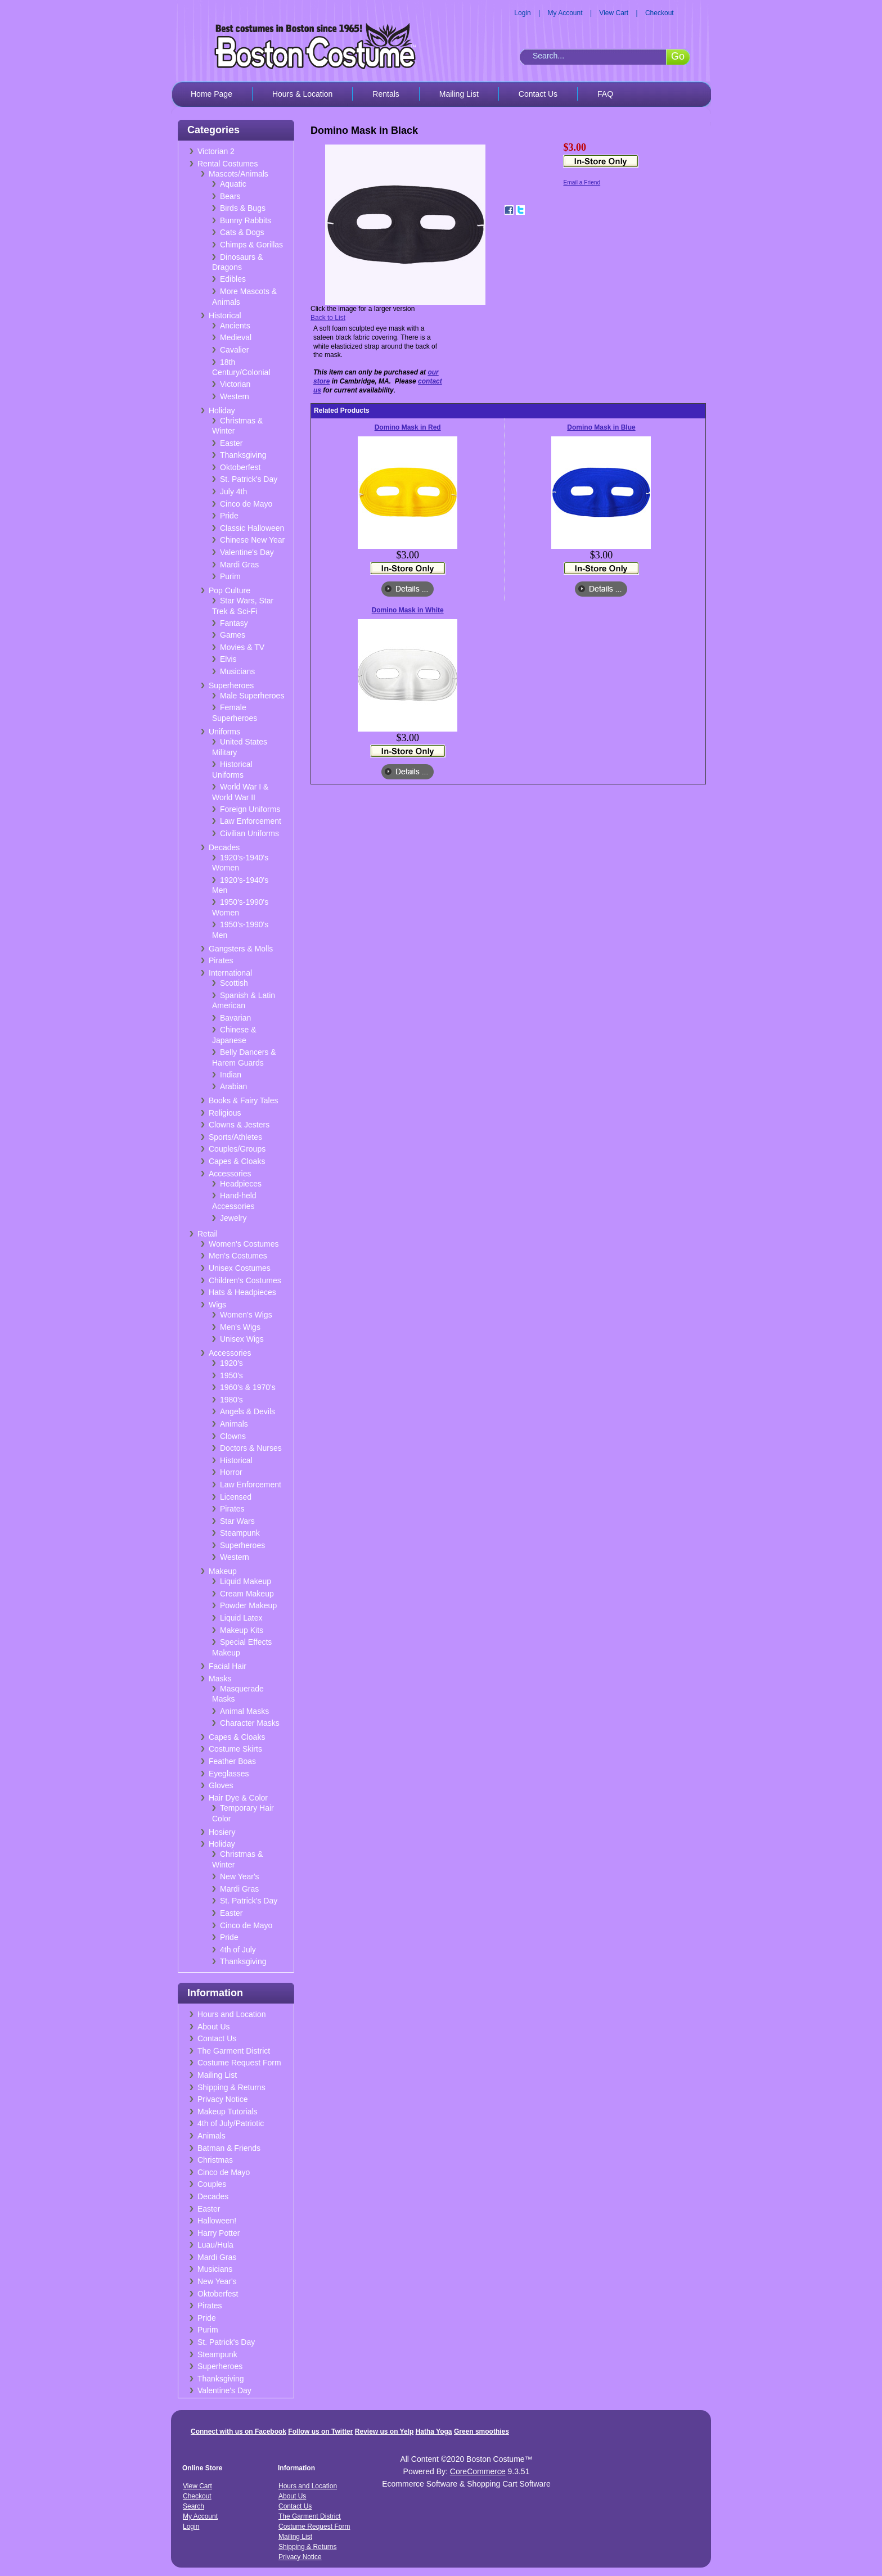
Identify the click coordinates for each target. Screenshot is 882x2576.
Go (678, 56)
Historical (225, 315)
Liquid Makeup (245, 1581)
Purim (230, 576)
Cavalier (234, 349)
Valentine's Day (247, 552)
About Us (213, 2026)
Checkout (659, 13)
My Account (565, 13)
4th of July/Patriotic (230, 2123)
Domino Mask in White (408, 610)
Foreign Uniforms (250, 809)
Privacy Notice (222, 2099)
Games (232, 634)
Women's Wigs (246, 1314)
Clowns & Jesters (239, 1124)
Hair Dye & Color (238, 1797)
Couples (211, 2184)
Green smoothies (481, 2431)
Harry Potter (218, 2232)
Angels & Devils (247, 1411)
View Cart (613, 13)
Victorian (235, 384)
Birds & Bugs (243, 208)
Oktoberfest (240, 467)
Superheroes (231, 685)
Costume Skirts (235, 1748)
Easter (231, 443)
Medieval (235, 337)
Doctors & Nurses (251, 1447)
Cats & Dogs (242, 232)
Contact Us (538, 93)
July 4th (233, 491)
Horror (231, 1472)
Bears (230, 196)
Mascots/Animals (238, 173)
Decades (224, 847)
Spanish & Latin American (243, 1000)
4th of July (238, 1949)
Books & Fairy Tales (243, 1100)
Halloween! (216, 2220)
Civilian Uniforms (249, 833)
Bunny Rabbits (245, 220)
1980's (231, 1399)
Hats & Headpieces (242, 1292)
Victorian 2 (216, 151)
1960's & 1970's (248, 1387)
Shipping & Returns (231, 2087)
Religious (225, 1112)
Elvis (228, 659)
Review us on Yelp (384, 2431)
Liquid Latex (241, 1617)
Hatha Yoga (434, 2431)
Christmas (215, 2159)
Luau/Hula (215, 2244)
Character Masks (250, 1722)
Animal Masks (244, 1711)
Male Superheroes (252, 695)
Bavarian (235, 1017)
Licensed (235, 1496)
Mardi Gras (239, 564)
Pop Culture (229, 590)
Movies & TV (242, 647)
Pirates (221, 960)
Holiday (222, 410)
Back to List (327, 318)
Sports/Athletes (235, 1137)
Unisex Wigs (242, 1338)
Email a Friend (581, 182)
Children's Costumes (245, 1280)
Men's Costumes (238, 1255)
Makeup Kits (241, 1630)
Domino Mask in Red (408, 427)
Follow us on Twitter (320, 2431)
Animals (234, 1423)
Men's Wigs (240, 1327)
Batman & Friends (228, 2148)
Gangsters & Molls (241, 948)
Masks (220, 1678)
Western (234, 396)
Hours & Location (302, 93)
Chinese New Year (252, 539)
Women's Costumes (244, 1243)
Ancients (235, 325)
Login (522, 13)
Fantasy (234, 623)
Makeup (223, 1571)
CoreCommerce (478, 2471)
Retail (207, 1233)
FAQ (605, 93)
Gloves (221, 1785)
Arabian (233, 1086)
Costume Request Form (239, 2062)
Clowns (233, 1436)
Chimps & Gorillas (251, 244)
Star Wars (237, 1521)
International (230, 972)
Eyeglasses (229, 1773)
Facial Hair (227, 1666)
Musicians (237, 671)
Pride (229, 515)
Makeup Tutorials (227, 2111)
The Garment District (233, 2050)
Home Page (211, 93)
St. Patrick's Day (248, 479)
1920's (231, 1363)
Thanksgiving (243, 454)
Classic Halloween (252, 528)
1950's (231, 1375)
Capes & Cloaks (237, 1161)
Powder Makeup (248, 1605)
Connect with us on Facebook (238, 2431)
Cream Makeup (247, 1593)
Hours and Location (231, 2014)
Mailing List (459, 93)
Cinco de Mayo (246, 503)
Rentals (385, 93)
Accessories (230, 1173)
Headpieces (241, 1183)
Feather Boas (232, 1761)
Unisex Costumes (240, 1268)
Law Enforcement (250, 820)
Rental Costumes (227, 163)
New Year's (239, 1876)
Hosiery (222, 1832)
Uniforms (224, 731)
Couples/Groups (237, 1148)
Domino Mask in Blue (601, 427)
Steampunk (240, 1532)
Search (193, 2506)
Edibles (233, 278)
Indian (230, 1074)
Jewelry (233, 1217)
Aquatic (233, 183)
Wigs (217, 1304)
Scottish (234, 982)
